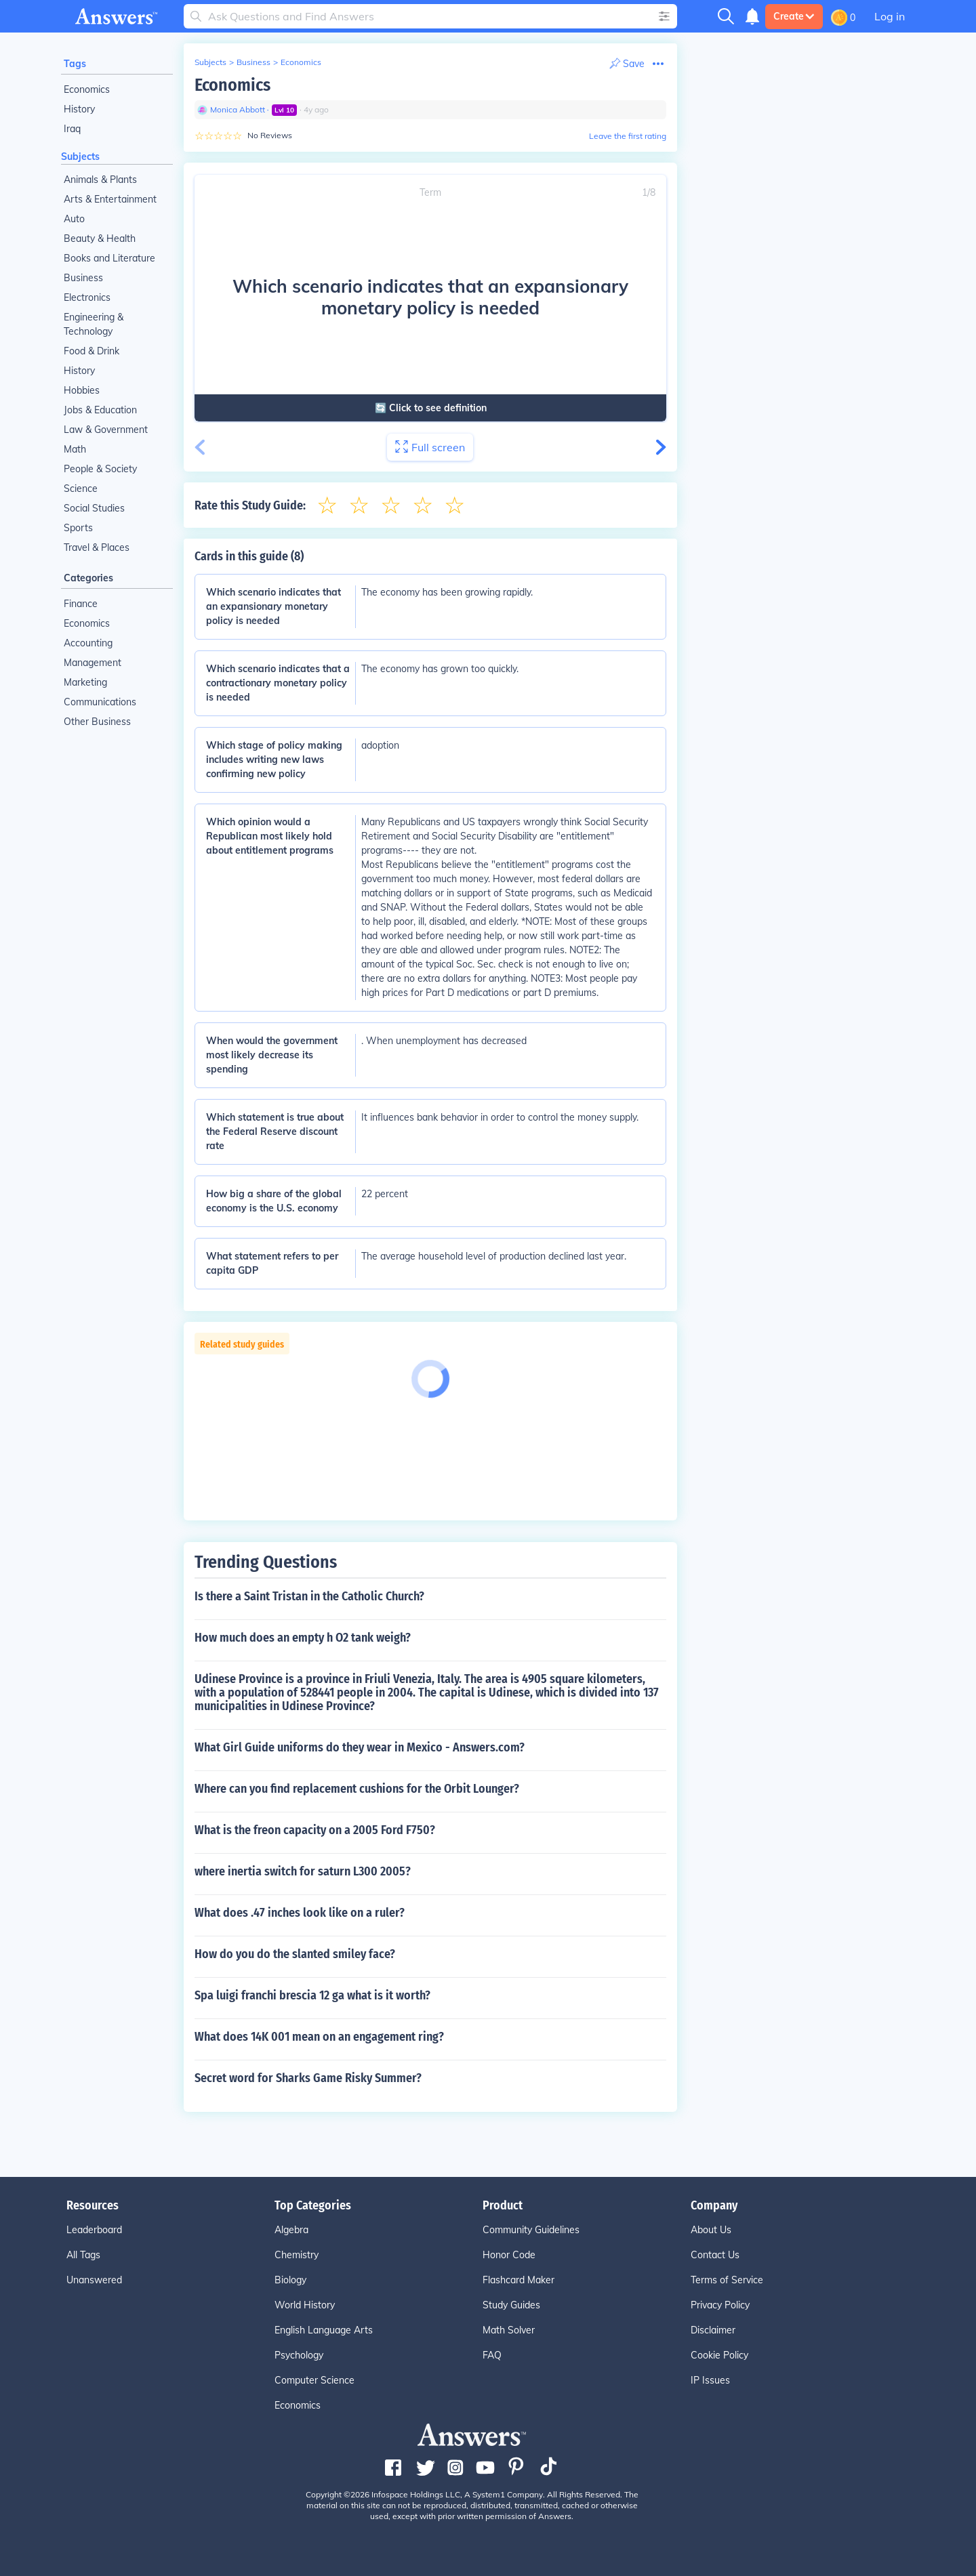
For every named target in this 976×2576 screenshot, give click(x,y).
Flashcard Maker (518, 2280)
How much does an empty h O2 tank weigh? (303, 1637)
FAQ (492, 2355)
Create (794, 16)
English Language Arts (323, 2330)
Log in (889, 16)
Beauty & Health (100, 238)
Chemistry (296, 2255)
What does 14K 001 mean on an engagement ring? (319, 2036)
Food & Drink (91, 351)
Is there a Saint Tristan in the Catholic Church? (309, 1596)
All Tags (83, 2255)
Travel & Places (96, 547)
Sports (78, 528)
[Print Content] (627, 64)
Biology (290, 2280)
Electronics (87, 297)
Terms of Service (727, 2280)
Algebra (291, 2230)
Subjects (80, 156)
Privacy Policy (720, 2305)
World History (304, 2305)
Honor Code (509, 2255)
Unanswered (94, 2280)
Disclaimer (713, 2330)
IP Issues (710, 2380)
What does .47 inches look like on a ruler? (300, 1912)
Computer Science (314, 2380)
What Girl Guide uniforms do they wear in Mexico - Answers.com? (360, 1747)
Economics (87, 89)
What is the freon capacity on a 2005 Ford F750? (315, 1830)
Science (81, 488)
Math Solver (509, 2330)
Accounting (88, 643)
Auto (74, 219)
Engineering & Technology (93, 324)
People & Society (100, 469)
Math (75, 449)
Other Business (97, 721)
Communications (100, 702)
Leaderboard (94, 2230)
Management (92, 663)
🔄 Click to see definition (430, 408)
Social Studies (94, 508)
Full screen (430, 447)
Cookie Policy (719, 2355)
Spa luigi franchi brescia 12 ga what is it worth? (312, 1995)
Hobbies (82, 390)
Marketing (85, 682)
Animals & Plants (100, 179)
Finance (81, 604)
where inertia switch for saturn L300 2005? (303, 1871)
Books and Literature (109, 258)
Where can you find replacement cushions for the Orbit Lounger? (357, 1788)
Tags (75, 64)
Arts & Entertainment (110, 199)
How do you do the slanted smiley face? (295, 1954)
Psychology (298, 2355)
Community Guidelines (531, 2230)
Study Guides (511, 2305)
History (79, 109)
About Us (711, 2230)
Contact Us (715, 2255)
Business (83, 278)
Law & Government (106, 429)
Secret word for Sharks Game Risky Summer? (308, 2078)
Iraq (72, 129)
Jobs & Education (100, 410)
